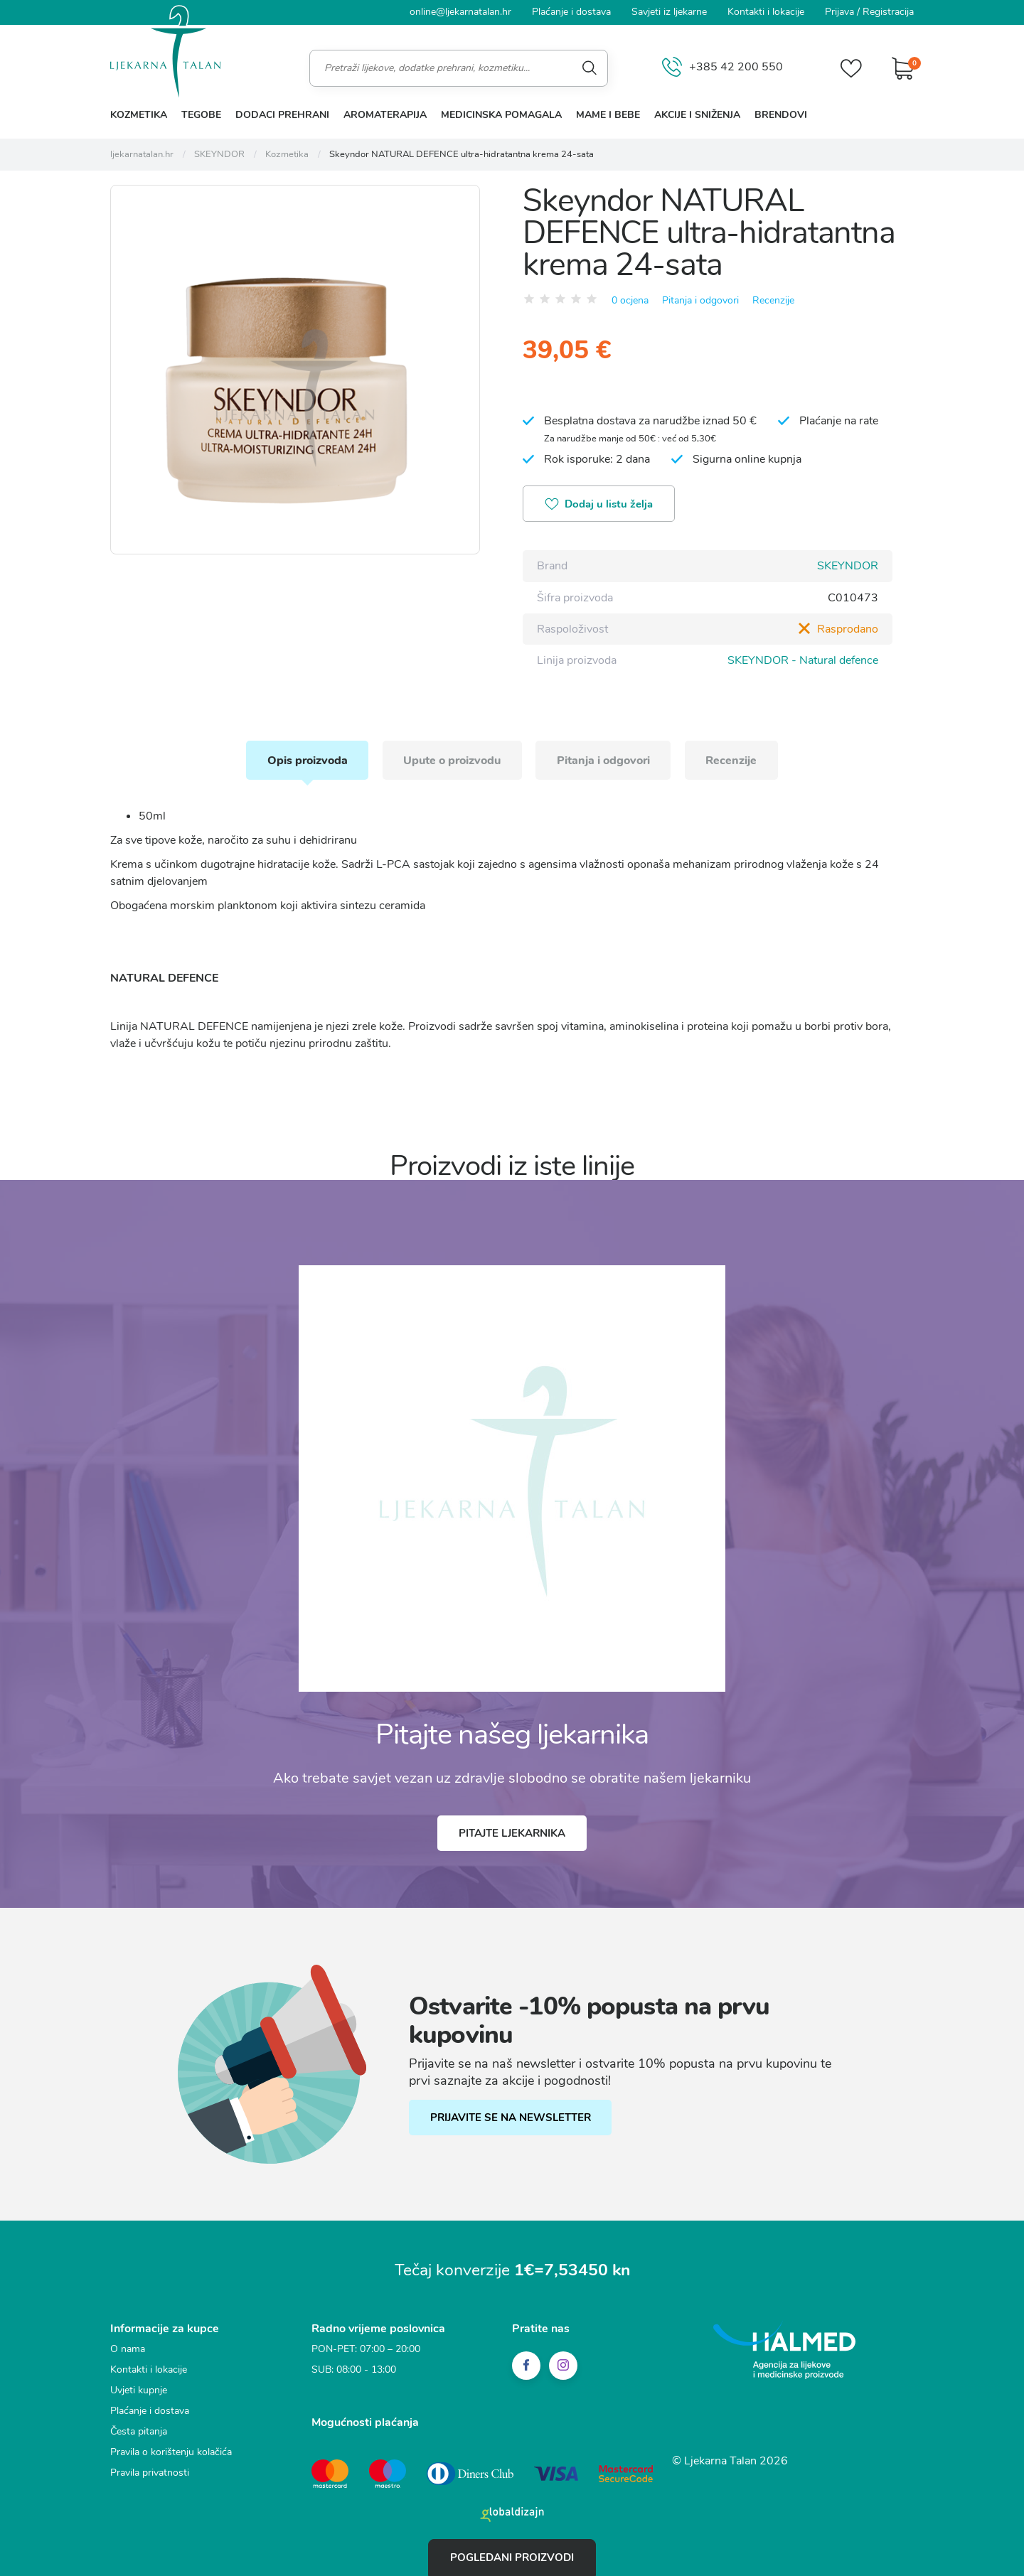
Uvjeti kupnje (138, 2389)
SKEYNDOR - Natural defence (802, 659)
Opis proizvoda (306, 759)
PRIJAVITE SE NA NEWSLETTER (510, 2117)
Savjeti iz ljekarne (669, 11)
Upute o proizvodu (452, 759)
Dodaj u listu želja (599, 504)
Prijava (839, 11)
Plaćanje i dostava (571, 11)
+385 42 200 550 (722, 68)
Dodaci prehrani (282, 115)
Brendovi (780, 115)
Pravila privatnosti (149, 2472)
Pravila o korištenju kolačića (171, 2451)
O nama (127, 2348)
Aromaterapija (385, 115)
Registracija (888, 11)
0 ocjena (630, 299)
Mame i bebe (608, 115)
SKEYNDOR (847, 566)
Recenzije (773, 299)
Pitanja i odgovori (700, 299)
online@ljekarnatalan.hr (460, 11)
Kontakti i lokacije (765, 11)
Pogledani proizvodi (512, 2557)
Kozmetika (138, 115)
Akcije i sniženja (697, 115)
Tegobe (201, 115)
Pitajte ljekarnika (512, 1832)
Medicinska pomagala (501, 115)
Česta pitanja (138, 2430)
